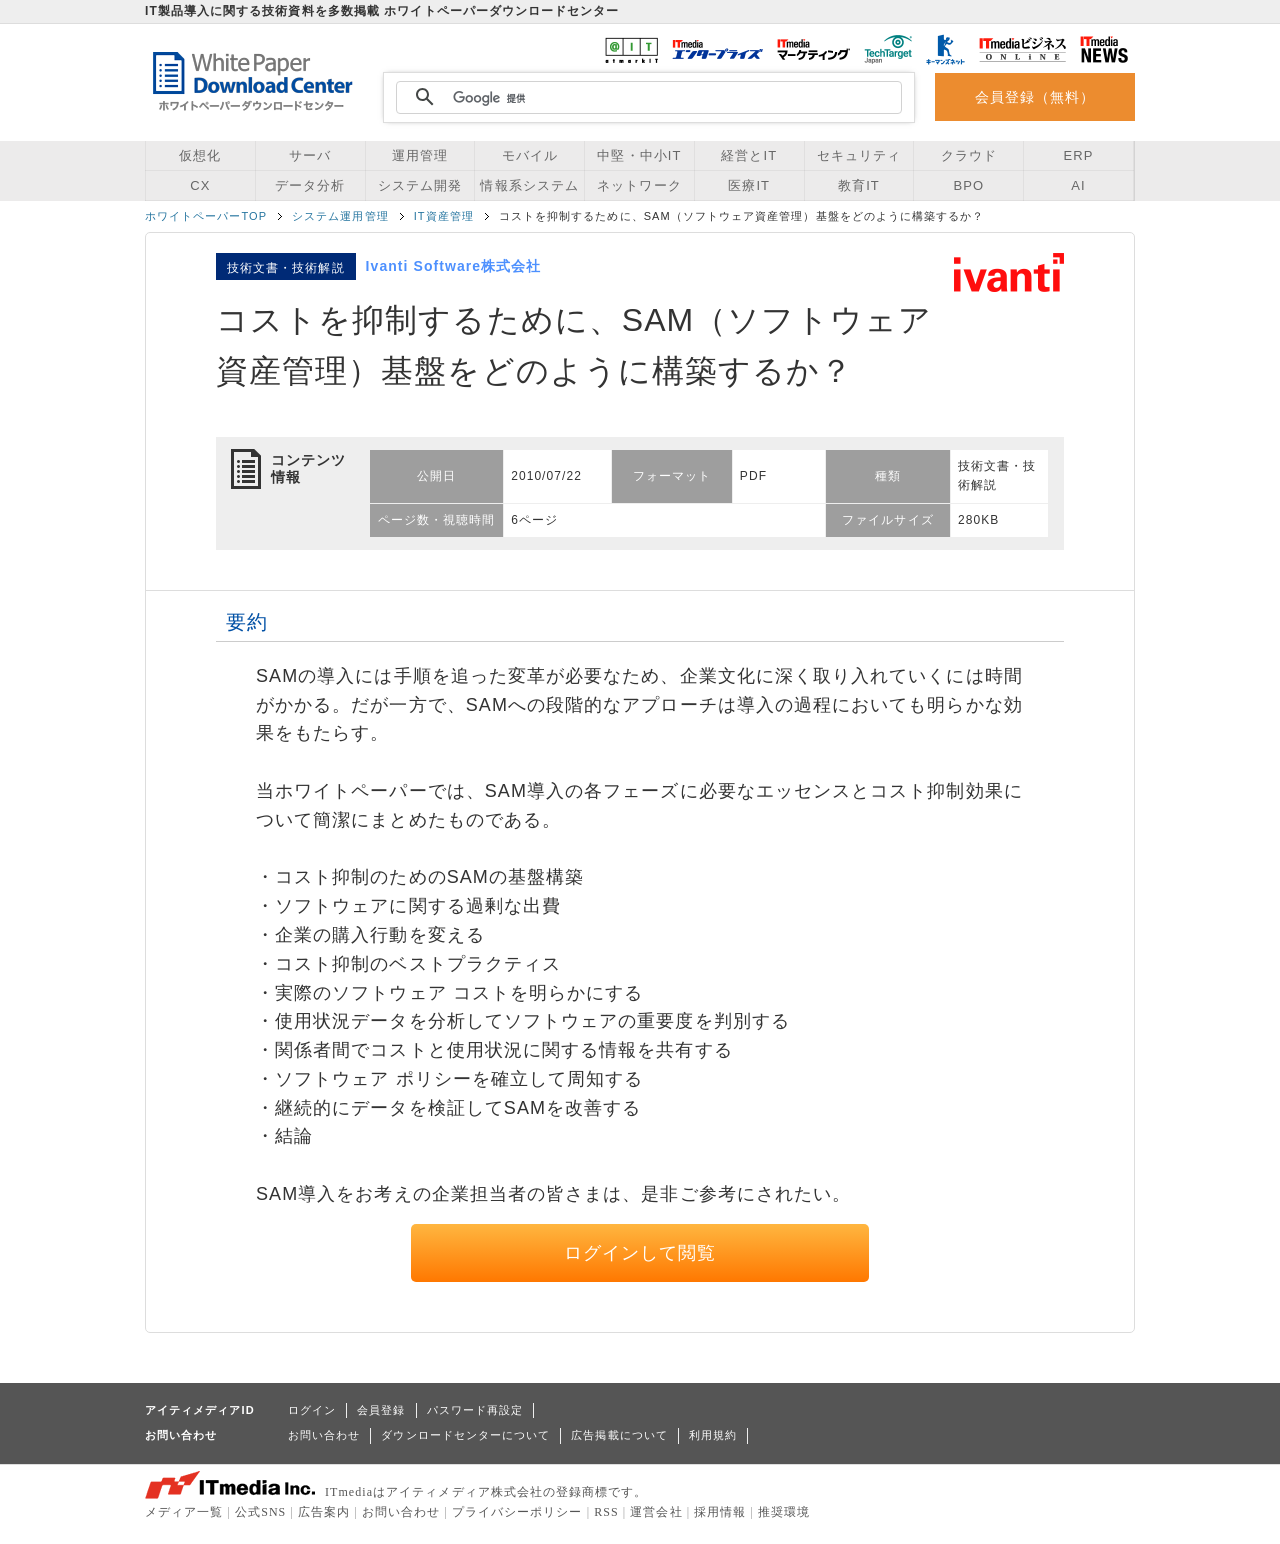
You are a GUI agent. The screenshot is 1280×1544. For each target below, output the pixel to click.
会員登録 (381, 1410)
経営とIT (749, 155)
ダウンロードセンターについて (465, 1435)
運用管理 (420, 155)
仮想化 (200, 155)
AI (1078, 185)
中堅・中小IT (639, 155)
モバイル (530, 155)
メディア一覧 (184, 1512)
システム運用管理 (340, 216)
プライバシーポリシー (517, 1512)
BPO (968, 185)
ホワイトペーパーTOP (206, 216)
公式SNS (260, 1512)
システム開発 (420, 185)
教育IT (859, 185)
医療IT (749, 185)
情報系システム (529, 185)
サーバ (310, 155)
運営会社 (656, 1512)
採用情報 (720, 1512)
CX (200, 185)
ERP (1079, 155)
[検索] (646, 98)
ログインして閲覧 (640, 1253)
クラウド (969, 155)
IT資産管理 (444, 216)
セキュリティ (859, 155)
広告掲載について (619, 1435)
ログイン (312, 1410)
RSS (606, 1512)
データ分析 (310, 185)
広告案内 (324, 1512)
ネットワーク (639, 185)
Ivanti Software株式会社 (454, 266)
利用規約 (713, 1435)
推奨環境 (784, 1512)
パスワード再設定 (475, 1410)
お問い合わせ (324, 1435)
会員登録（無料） (1035, 97)
